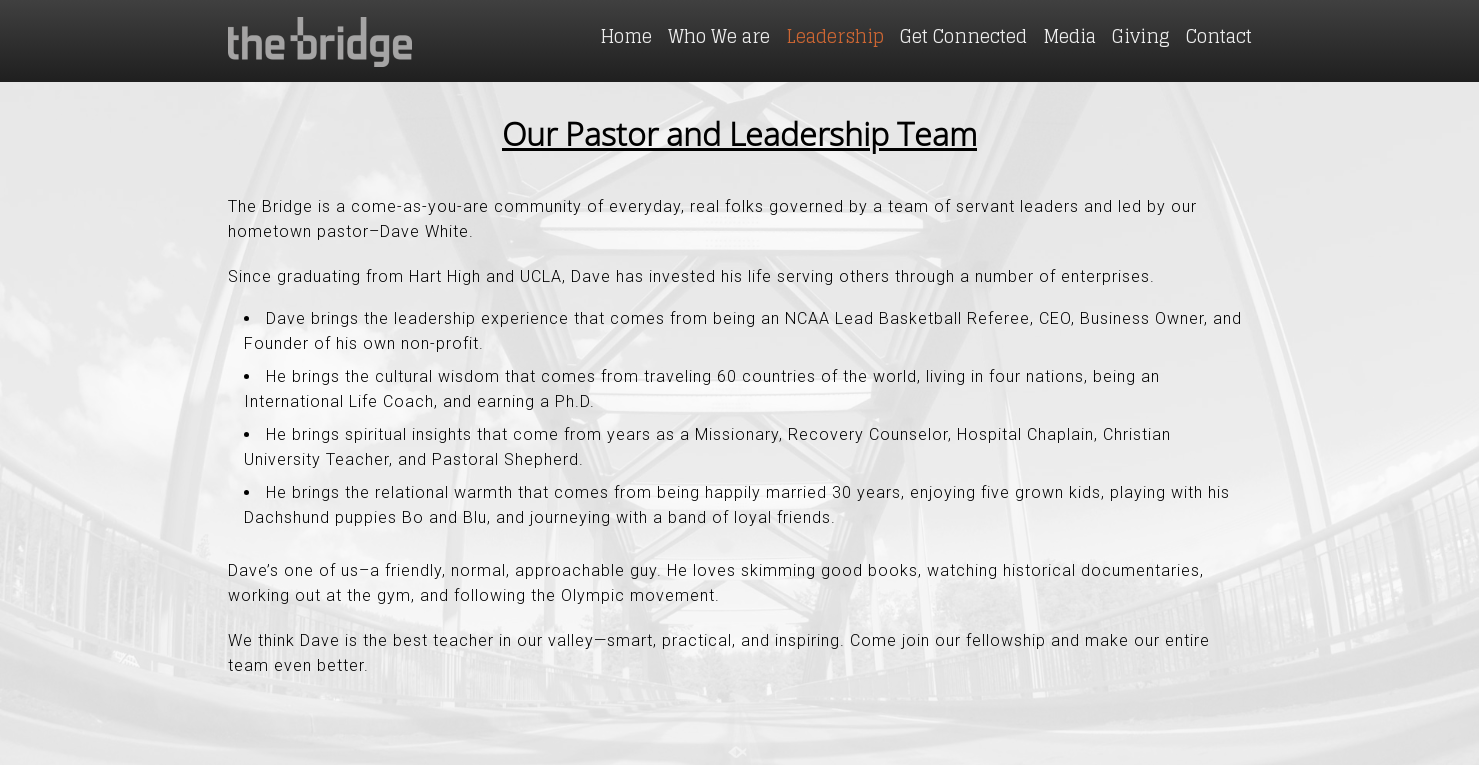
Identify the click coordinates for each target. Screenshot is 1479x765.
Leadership (835, 36)
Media (1069, 36)
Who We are (719, 36)
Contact (1219, 36)
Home (626, 36)
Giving (1141, 36)
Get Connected (963, 36)
